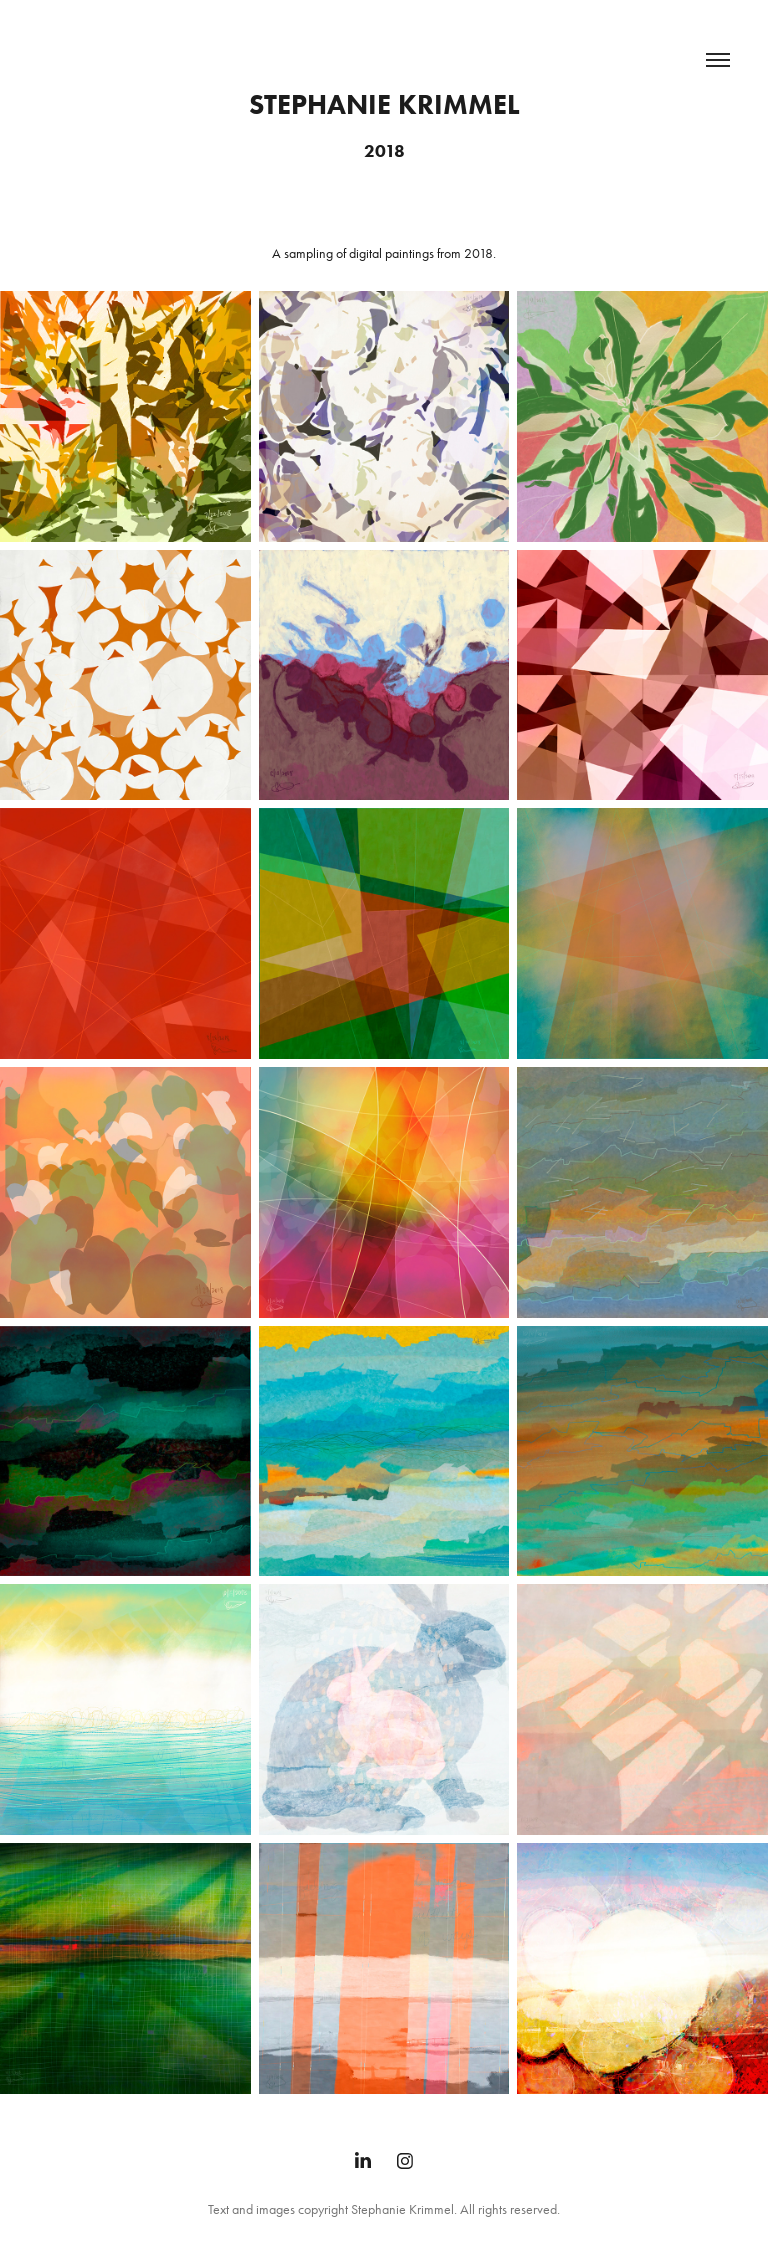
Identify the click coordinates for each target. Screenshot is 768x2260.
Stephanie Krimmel (384, 104)
